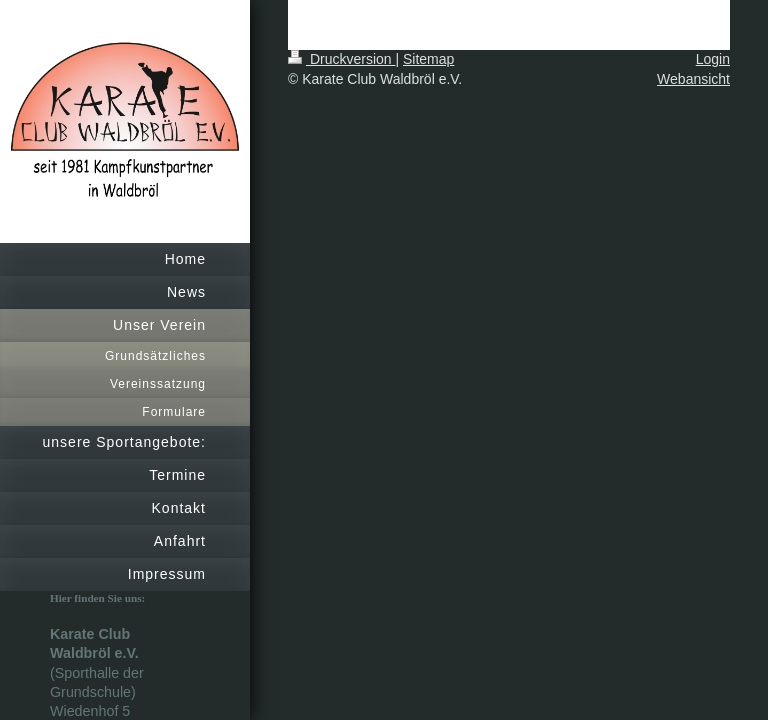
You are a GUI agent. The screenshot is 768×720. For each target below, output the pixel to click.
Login (713, 59)
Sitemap (428, 59)
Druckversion (341, 59)
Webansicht (693, 79)
